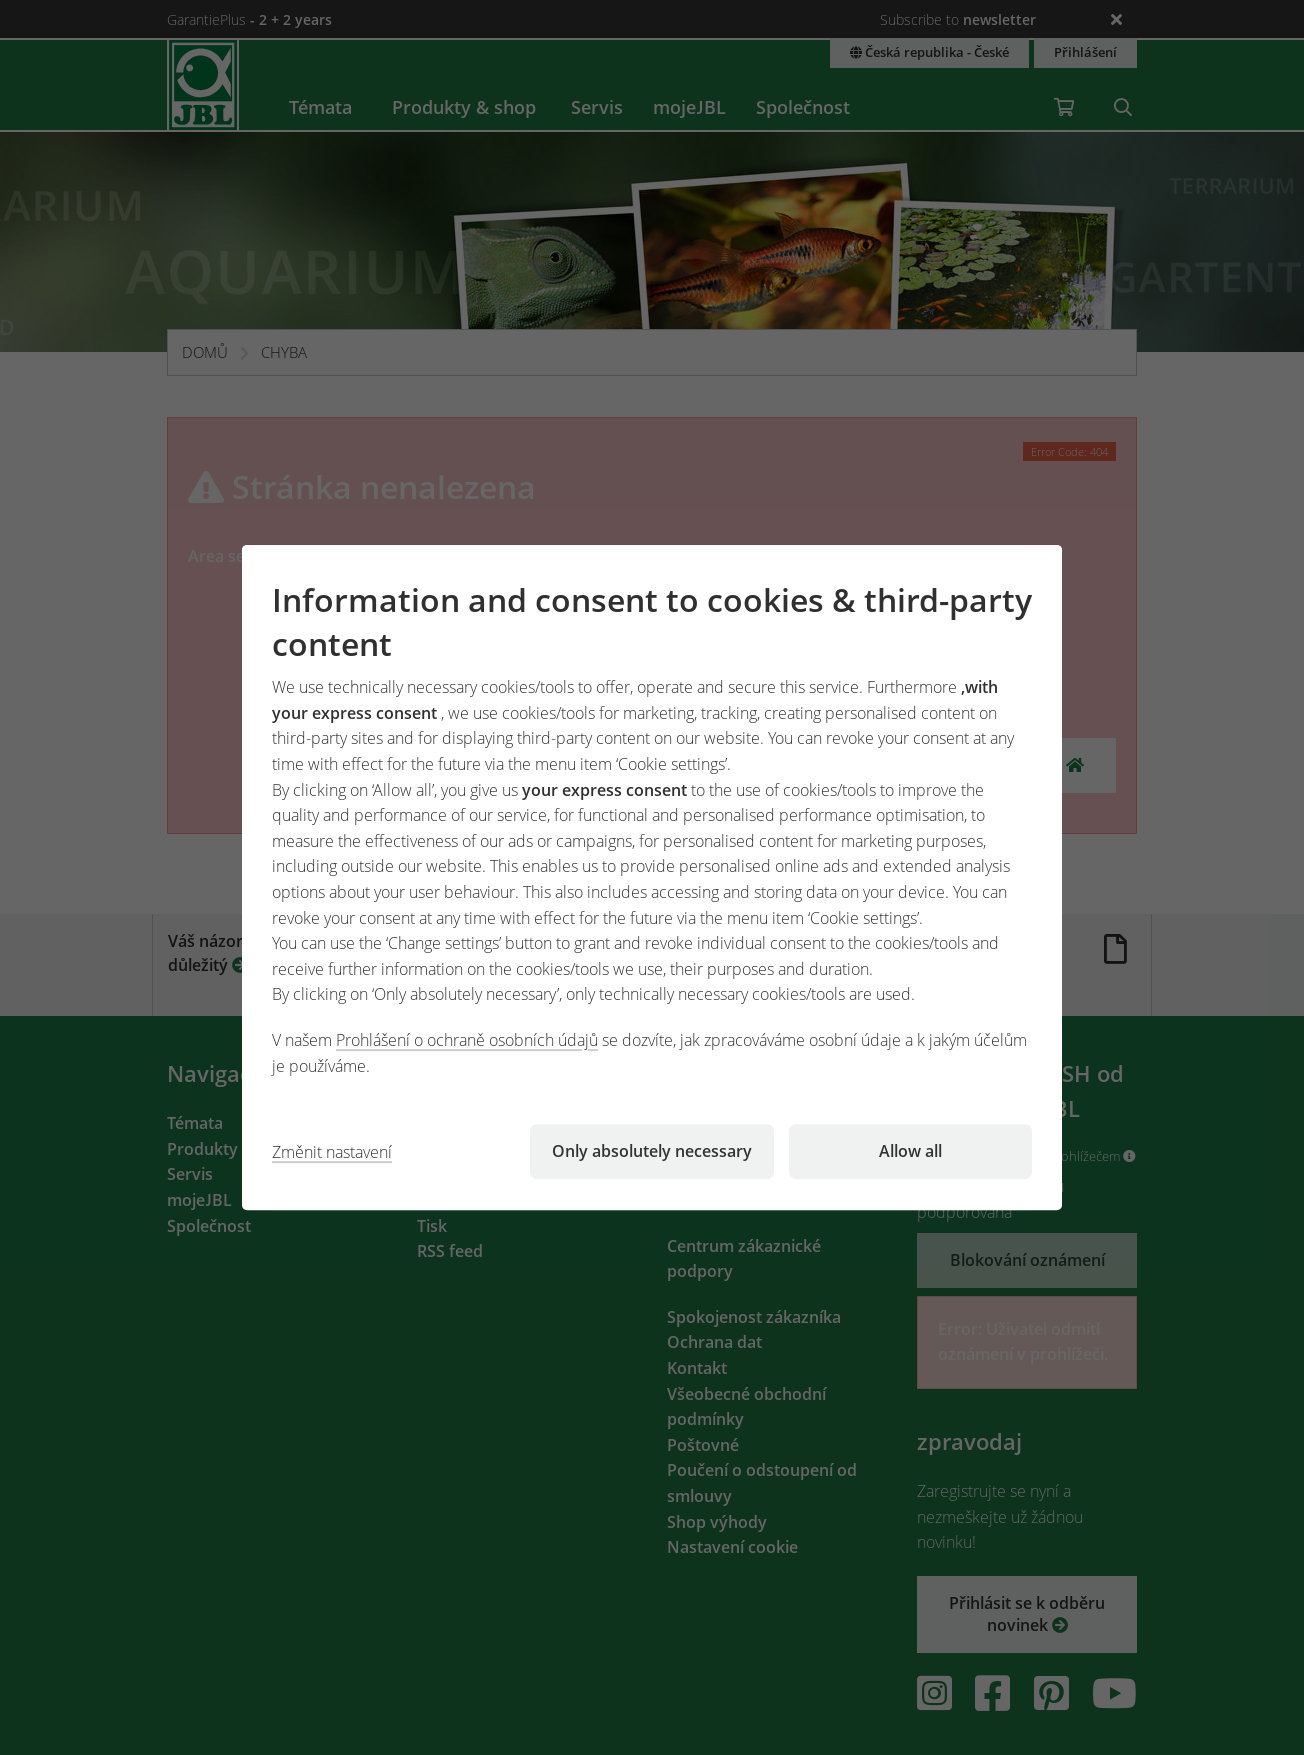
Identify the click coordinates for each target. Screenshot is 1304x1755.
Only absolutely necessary (652, 1151)
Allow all (910, 1151)
